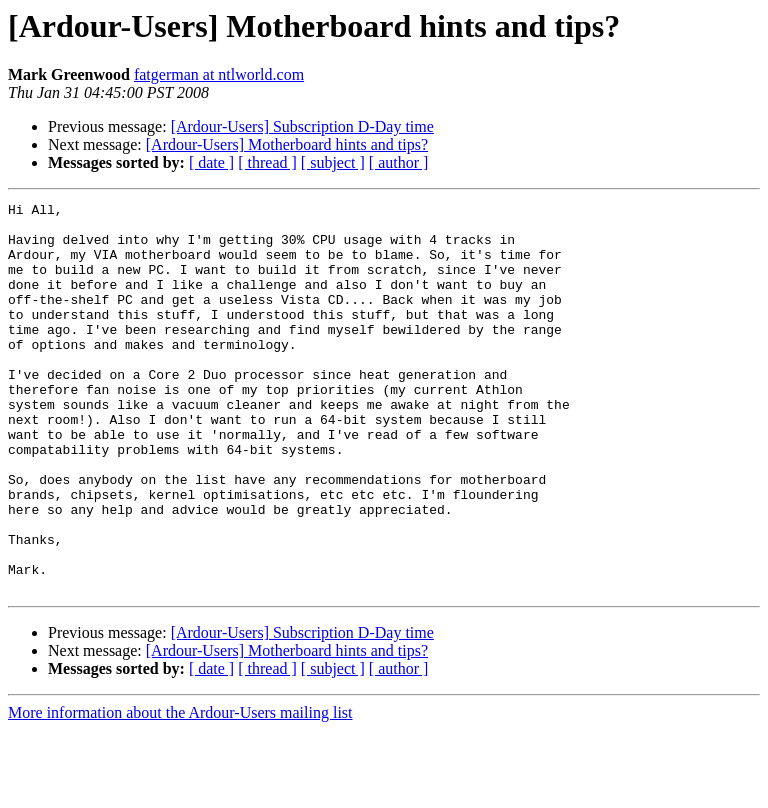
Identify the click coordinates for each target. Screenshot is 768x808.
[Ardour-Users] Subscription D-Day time (302, 126)
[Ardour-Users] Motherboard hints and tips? (287, 144)
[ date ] (211, 162)
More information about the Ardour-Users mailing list (180, 790)
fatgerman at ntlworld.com (219, 74)
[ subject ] (333, 162)
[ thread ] (267, 162)
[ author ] (399, 162)
